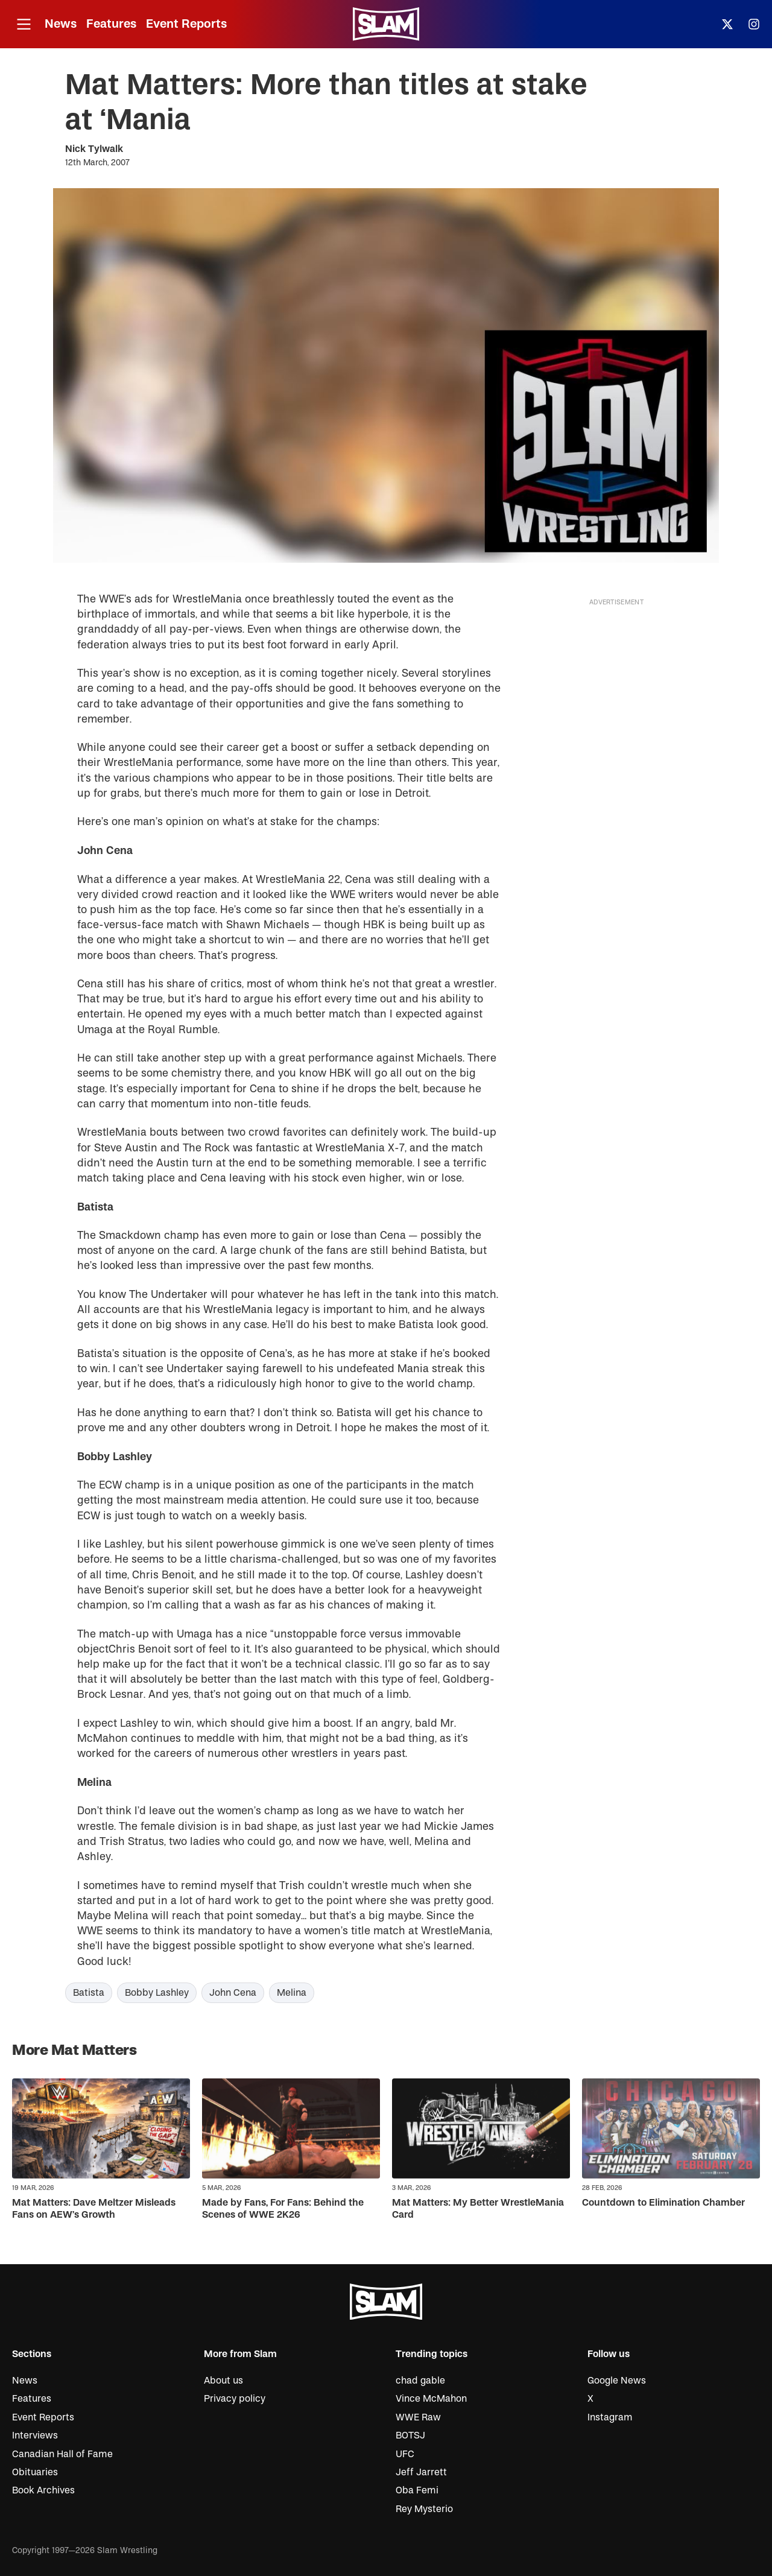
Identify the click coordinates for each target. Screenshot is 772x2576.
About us (223, 2380)
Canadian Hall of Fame (62, 2454)
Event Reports (186, 24)
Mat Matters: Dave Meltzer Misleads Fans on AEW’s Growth (94, 2208)
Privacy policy (234, 2398)
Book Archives (43, 2490)
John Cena (232, 1992)
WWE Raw (418, 2417)
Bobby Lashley (157, 1992)
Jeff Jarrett (421, 2472)
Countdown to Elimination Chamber (663, 2202)
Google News (616, 2380)
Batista (88, 1992)
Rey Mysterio (424, 2509)
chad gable (420, 2380)
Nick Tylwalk (94, 149)
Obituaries (35, 2472)
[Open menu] (23, 24)
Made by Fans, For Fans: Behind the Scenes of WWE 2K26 (283, 2208)
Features (111, 24)
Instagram (610, 2417)
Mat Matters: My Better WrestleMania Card (478, 2208)
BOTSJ (410, 2435)
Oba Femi (417, 2490)
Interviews (35, 2435)
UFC (405, 2454)
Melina (291, 1992)
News (61, 24)
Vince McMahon (431, 2398)
